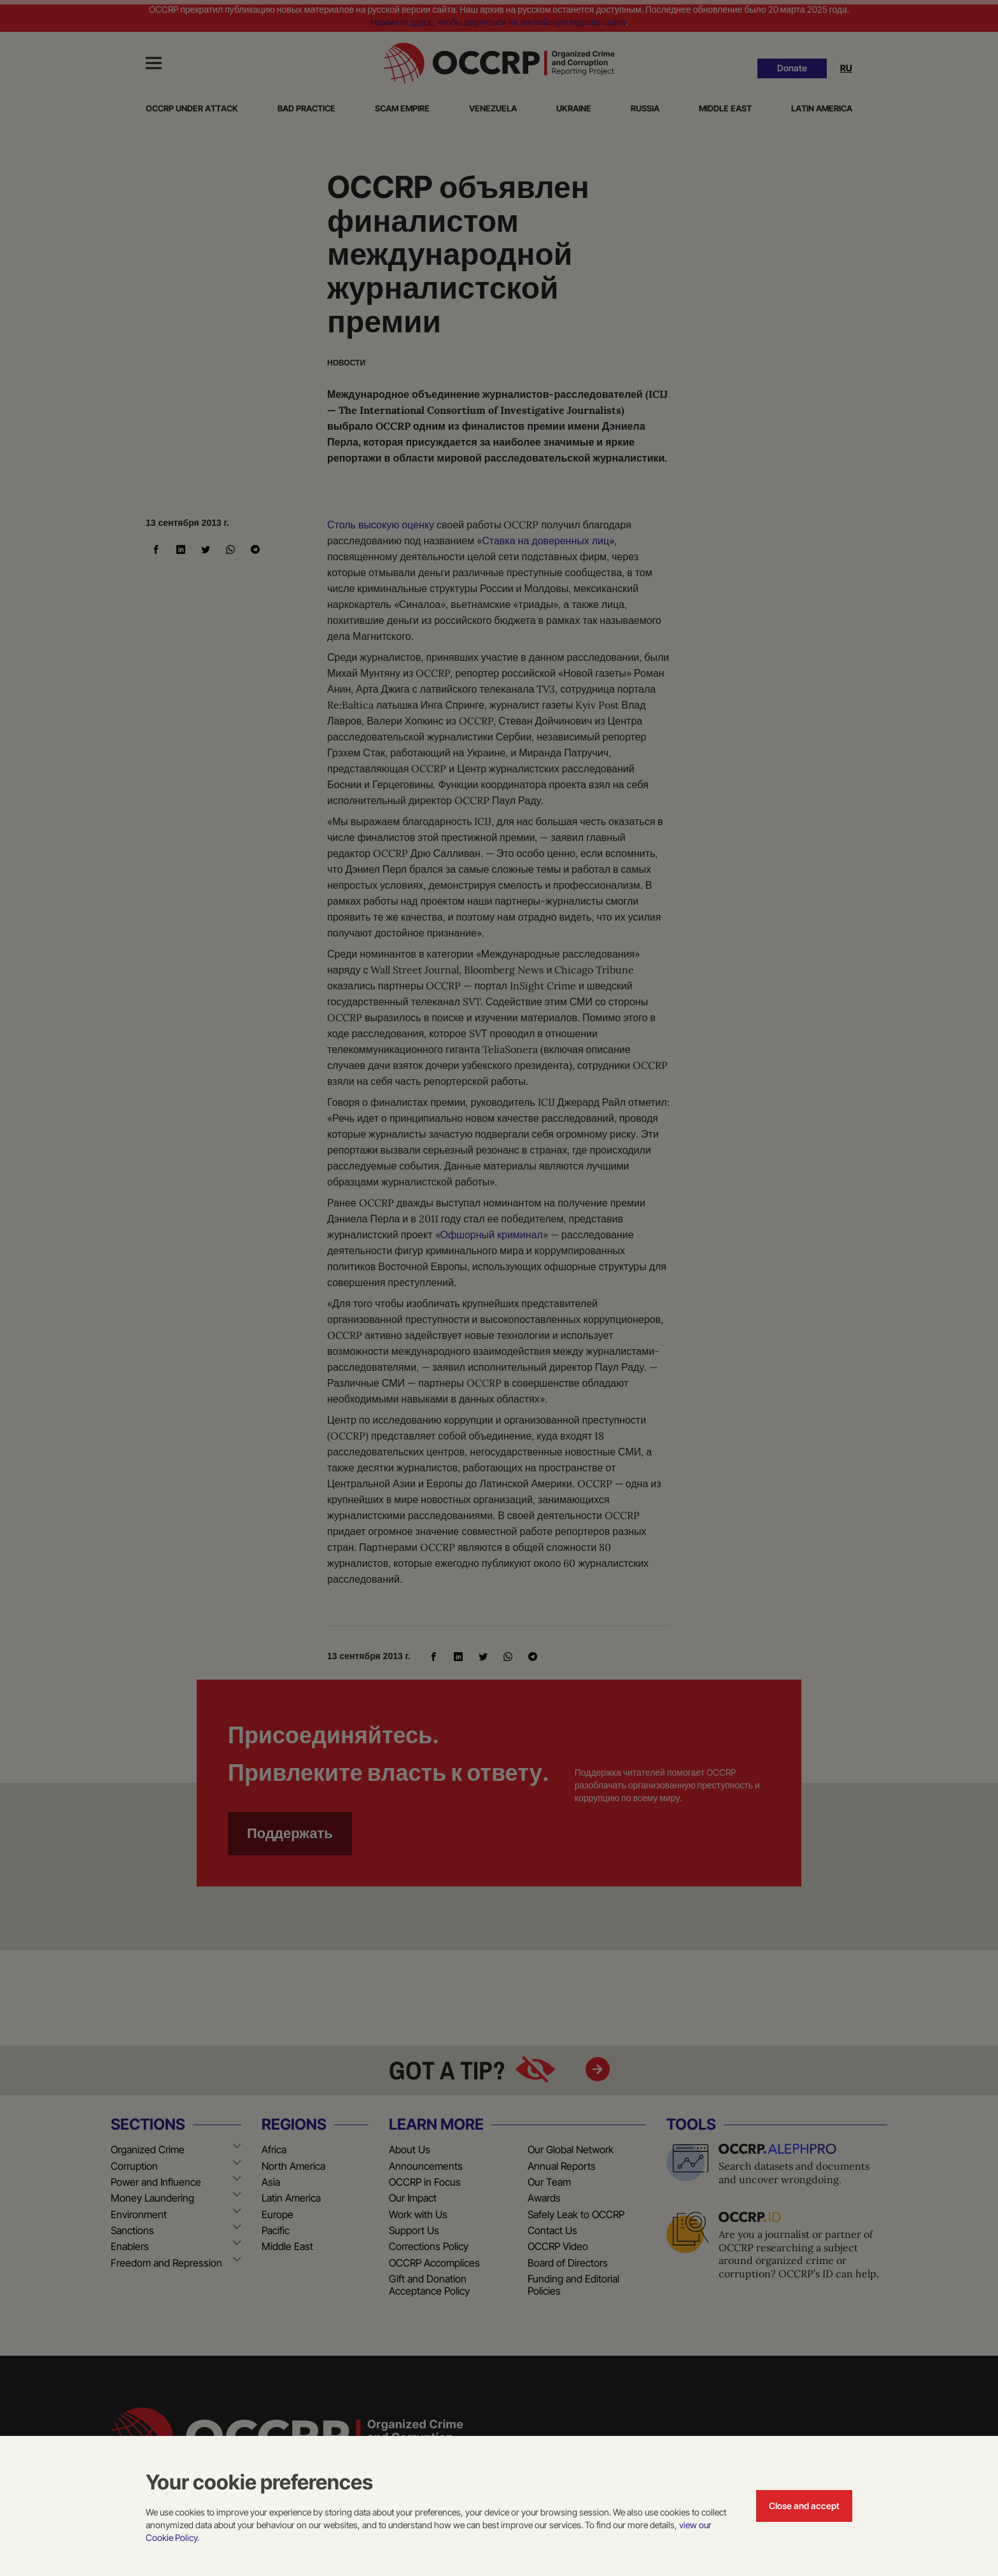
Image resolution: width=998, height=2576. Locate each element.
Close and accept (804, 2505)
